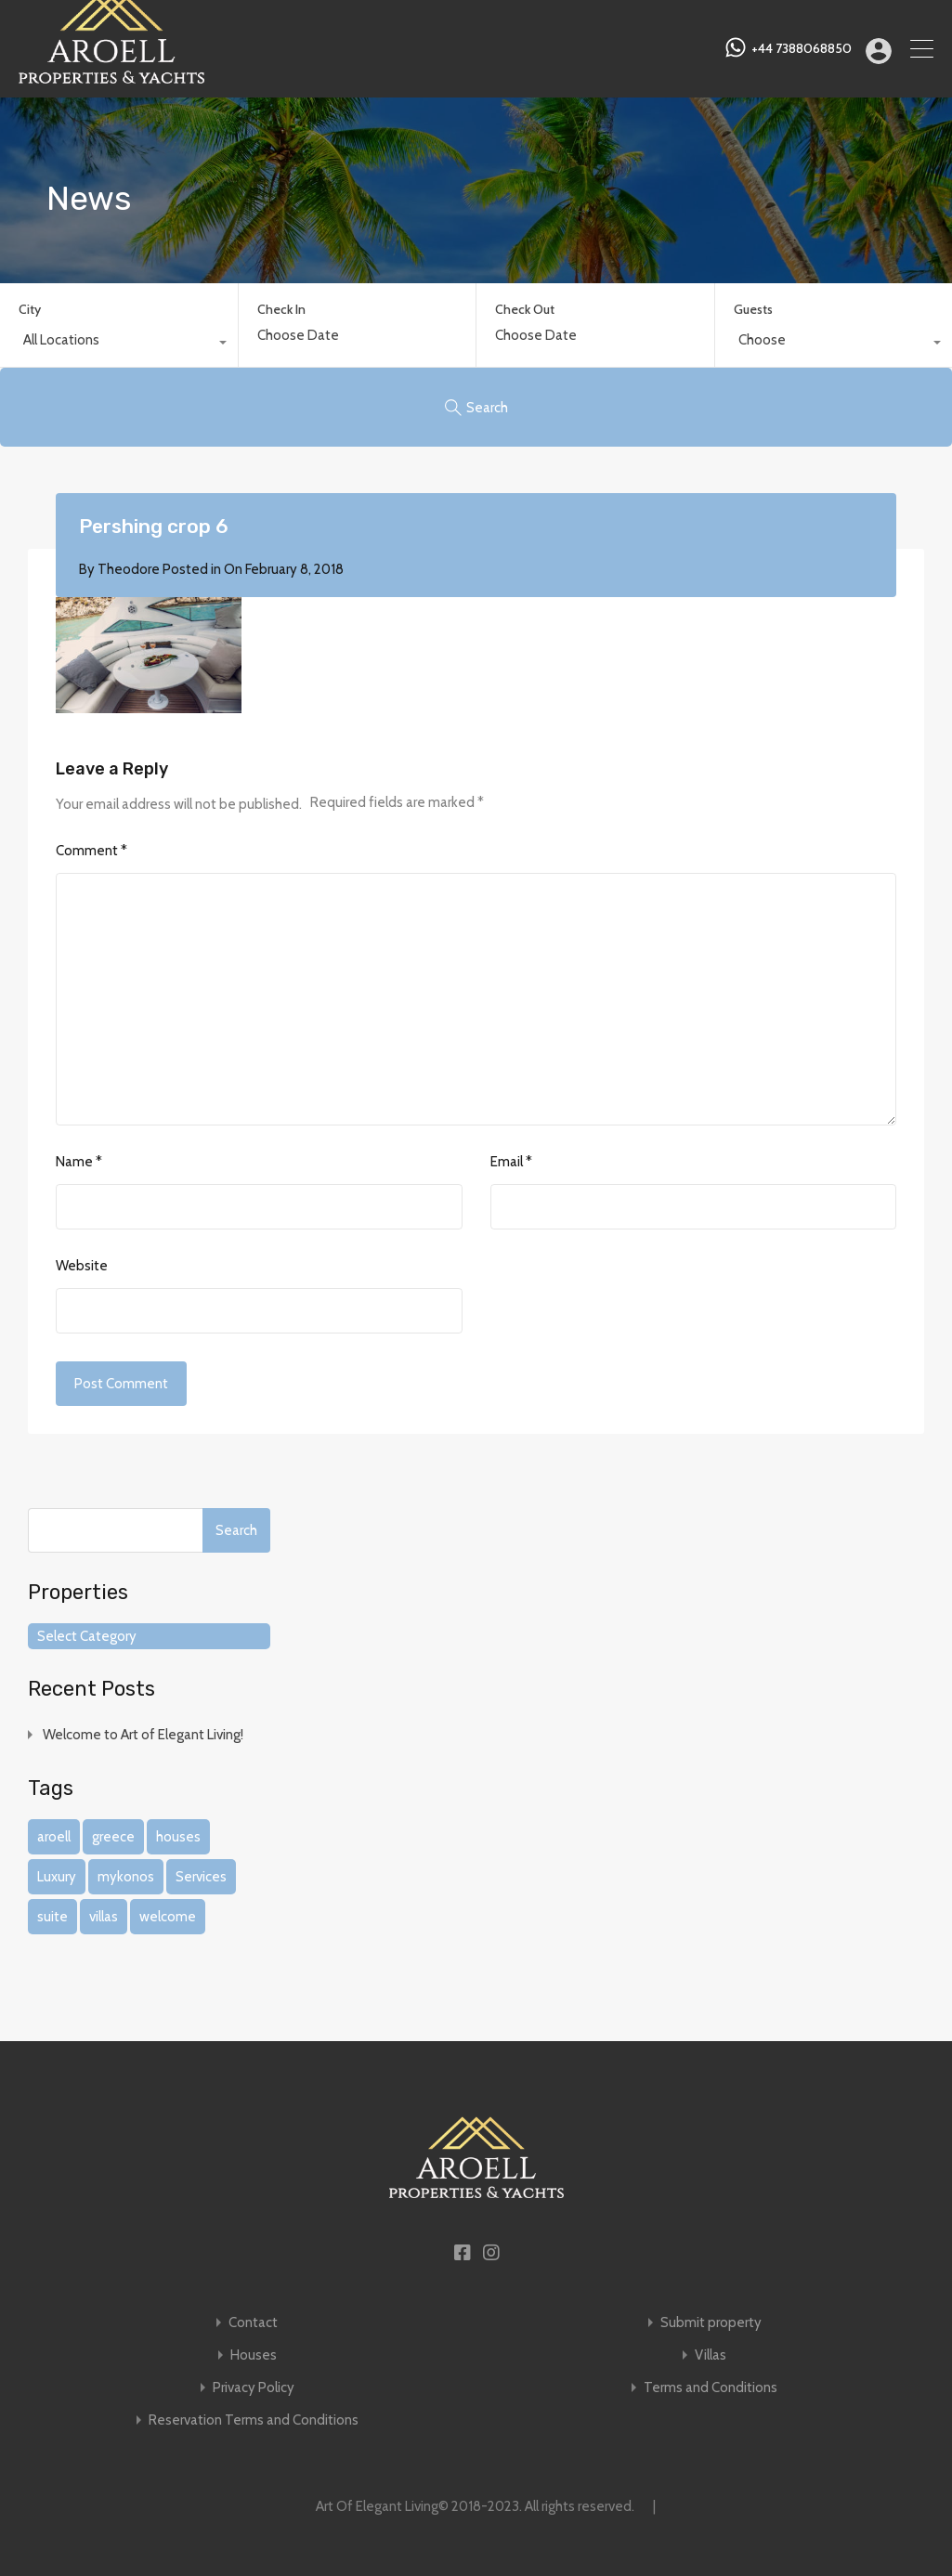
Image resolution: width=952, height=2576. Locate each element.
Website (82, 1265)
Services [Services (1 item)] (201, 1876)
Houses (253, 2355)
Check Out (524, 310)
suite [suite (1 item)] (52, 1916)
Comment (91, 850)
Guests (753, 309)
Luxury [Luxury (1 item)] (56, 1876)
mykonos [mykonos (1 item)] (126, 1876)
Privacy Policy (253, 2388)
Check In (281, 310)
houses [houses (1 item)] (178, 1836)
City (30, 309)
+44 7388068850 (801, 49)
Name (79, 1161)
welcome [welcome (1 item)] (167, 1916)
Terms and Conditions (710, 2388)
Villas (710, 2355)
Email (511, 1161)
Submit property (711, 2323)
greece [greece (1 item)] (113, 1836)
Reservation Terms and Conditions (254, 2420)
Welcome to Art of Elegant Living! (143, 1734)
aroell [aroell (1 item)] (54, 1836)
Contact (253, 2323)
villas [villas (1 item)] (103, 1916)
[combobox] (119, 344)
